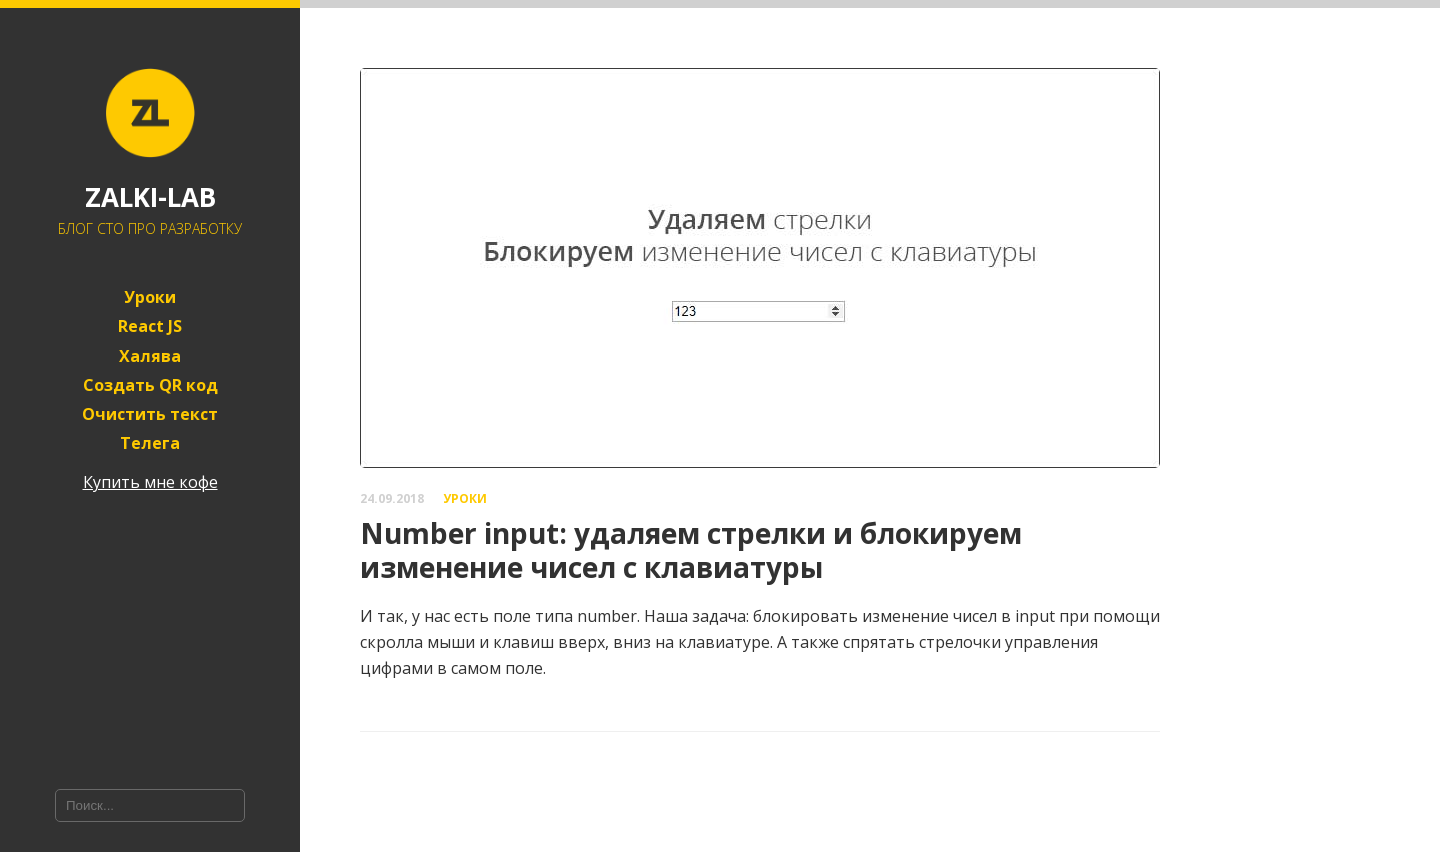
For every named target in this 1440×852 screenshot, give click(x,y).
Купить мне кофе (150, 482)
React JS (150, 326)
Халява (150, 356)
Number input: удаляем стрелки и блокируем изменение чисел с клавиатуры (691, 550)
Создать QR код (150, 385)
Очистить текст (150, 414)
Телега (150, 443)
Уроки (150, 297)
